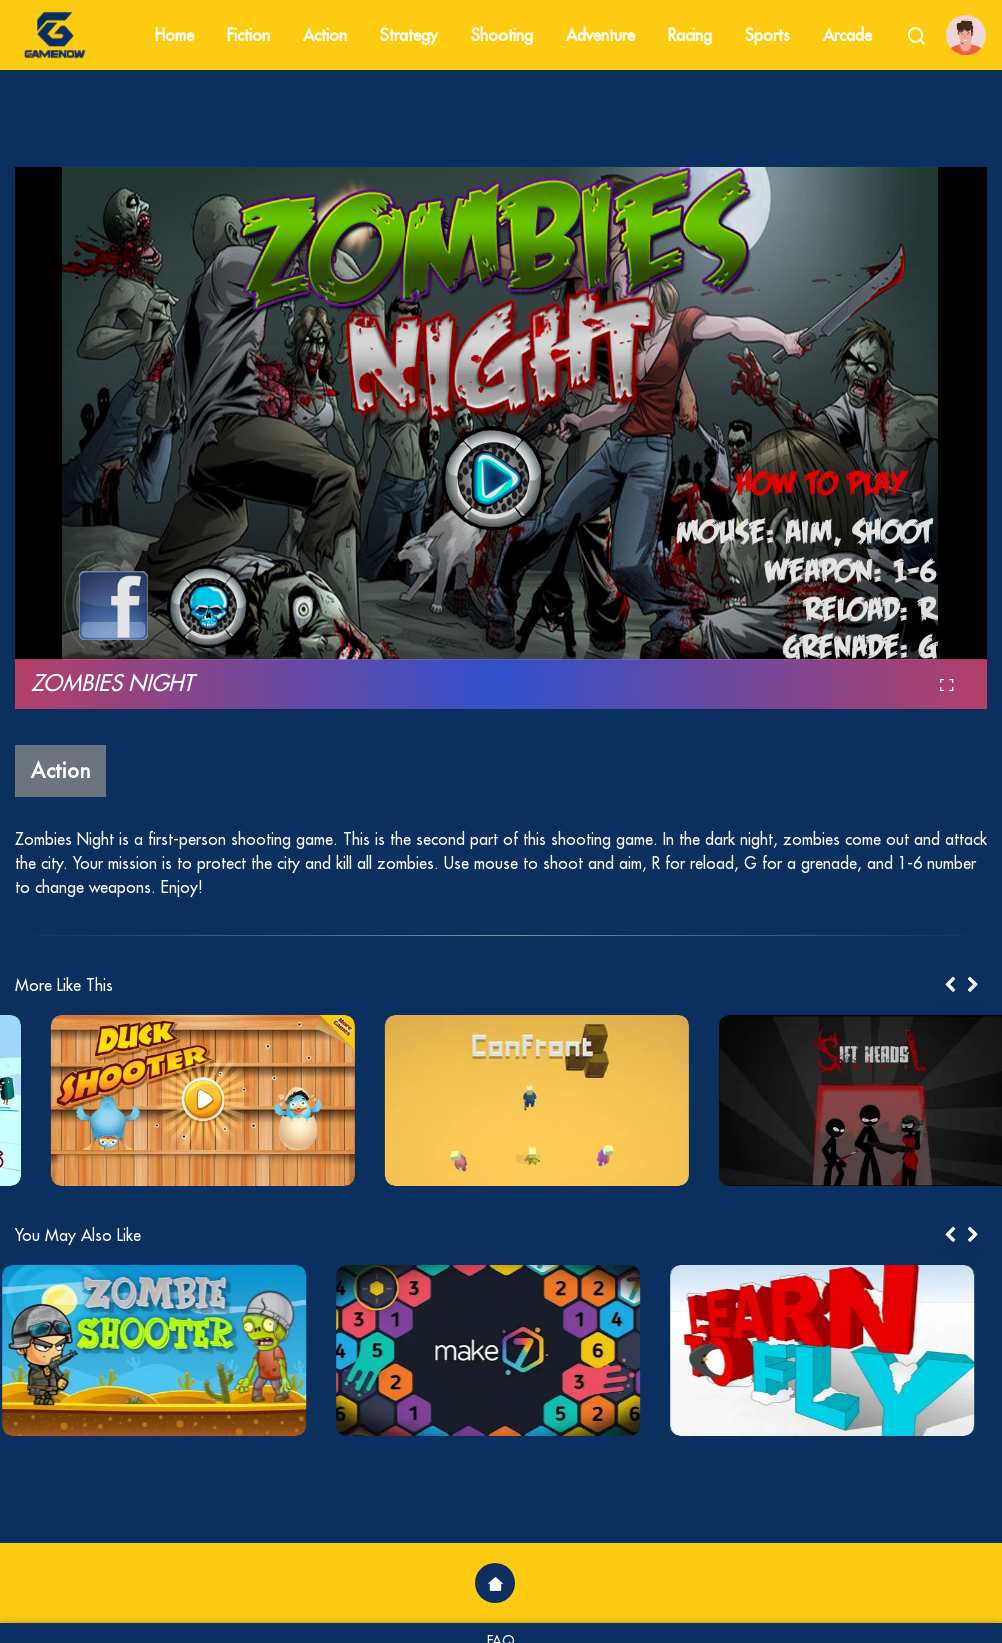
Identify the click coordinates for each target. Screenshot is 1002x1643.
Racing (690, 35)
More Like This (64, 985)
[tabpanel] (167, 1100)
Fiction (248, 35)
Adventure (600, 35)
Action (325, 35)
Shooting (502, 35)
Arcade (847, 35)
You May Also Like (78, 1235)
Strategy (409, 35)
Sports (767, 35)
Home (174, 35)
